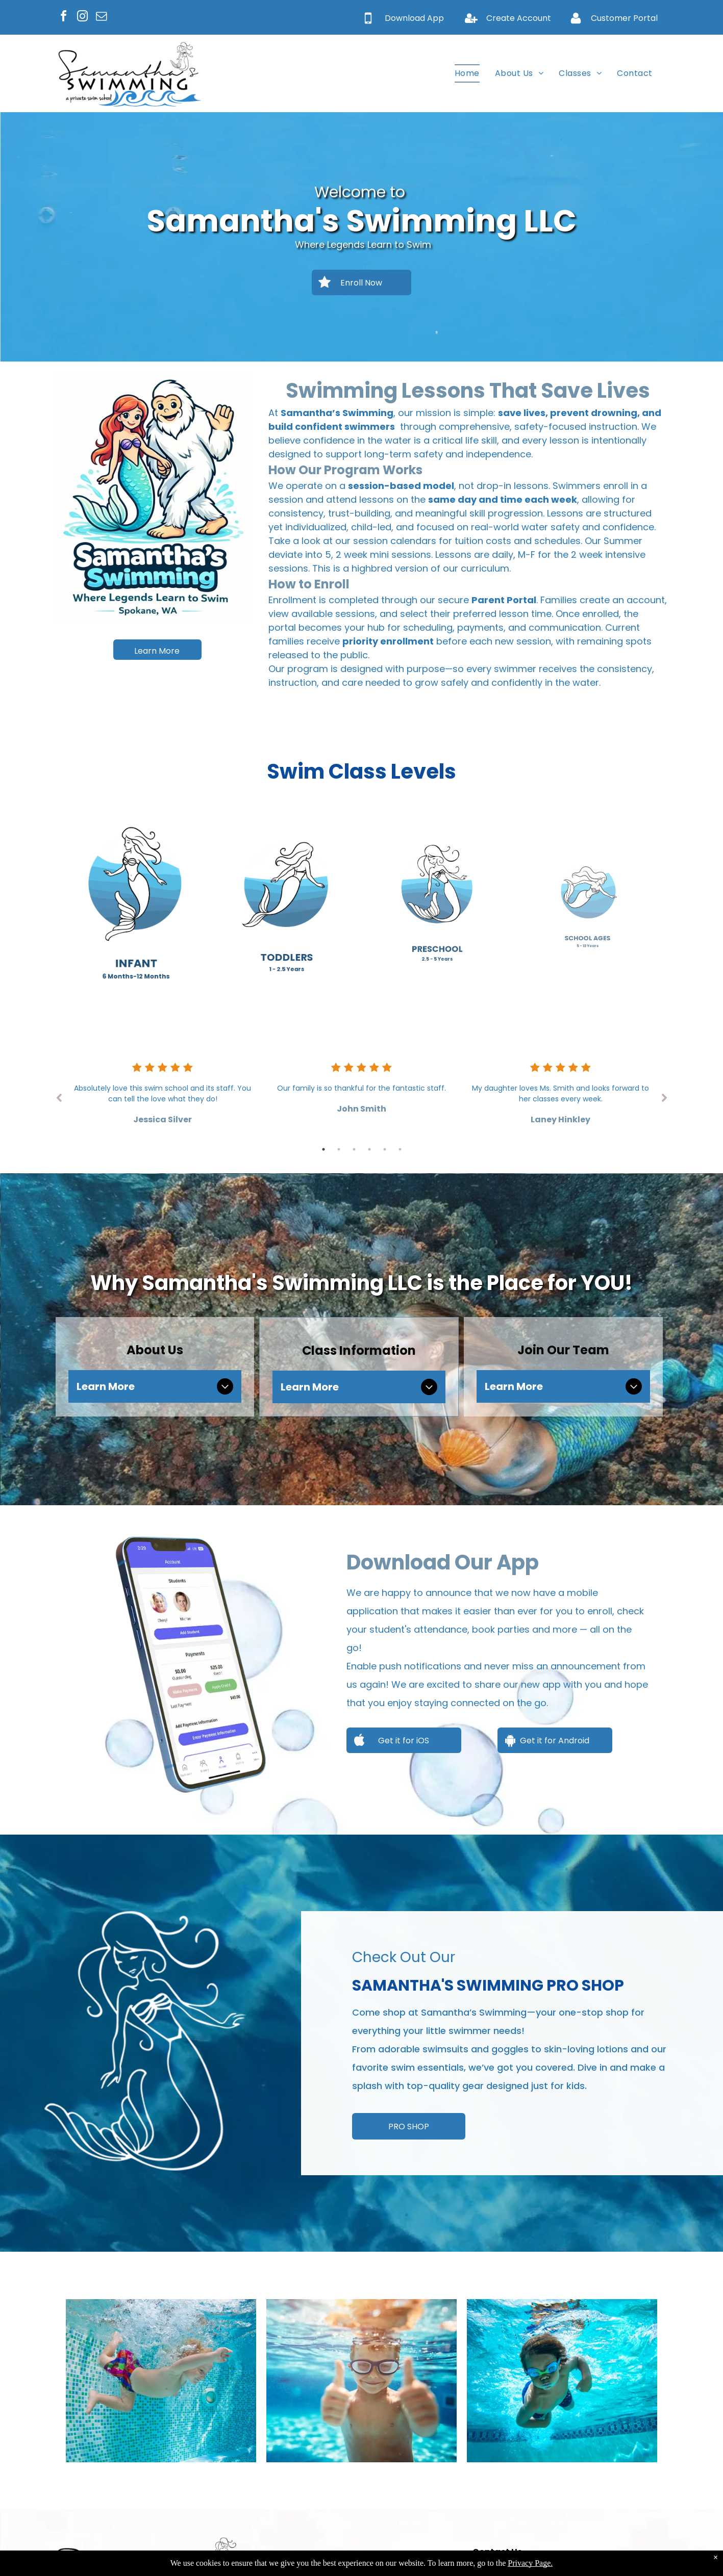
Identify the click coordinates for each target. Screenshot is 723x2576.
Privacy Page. (530, 2563)
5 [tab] (385, 1149)
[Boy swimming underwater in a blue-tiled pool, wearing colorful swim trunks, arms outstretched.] (161, 2380)
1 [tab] (323, 1149)
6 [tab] (400, 1149)
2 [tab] (339, 1149)
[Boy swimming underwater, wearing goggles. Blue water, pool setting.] (562, 2380)
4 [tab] (369, 1149)
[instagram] (82, 17)
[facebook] (64, 17)
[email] (101, 17)
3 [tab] (354, 1149)
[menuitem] (467, 73)
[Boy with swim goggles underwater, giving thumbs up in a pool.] (361, 2380)
